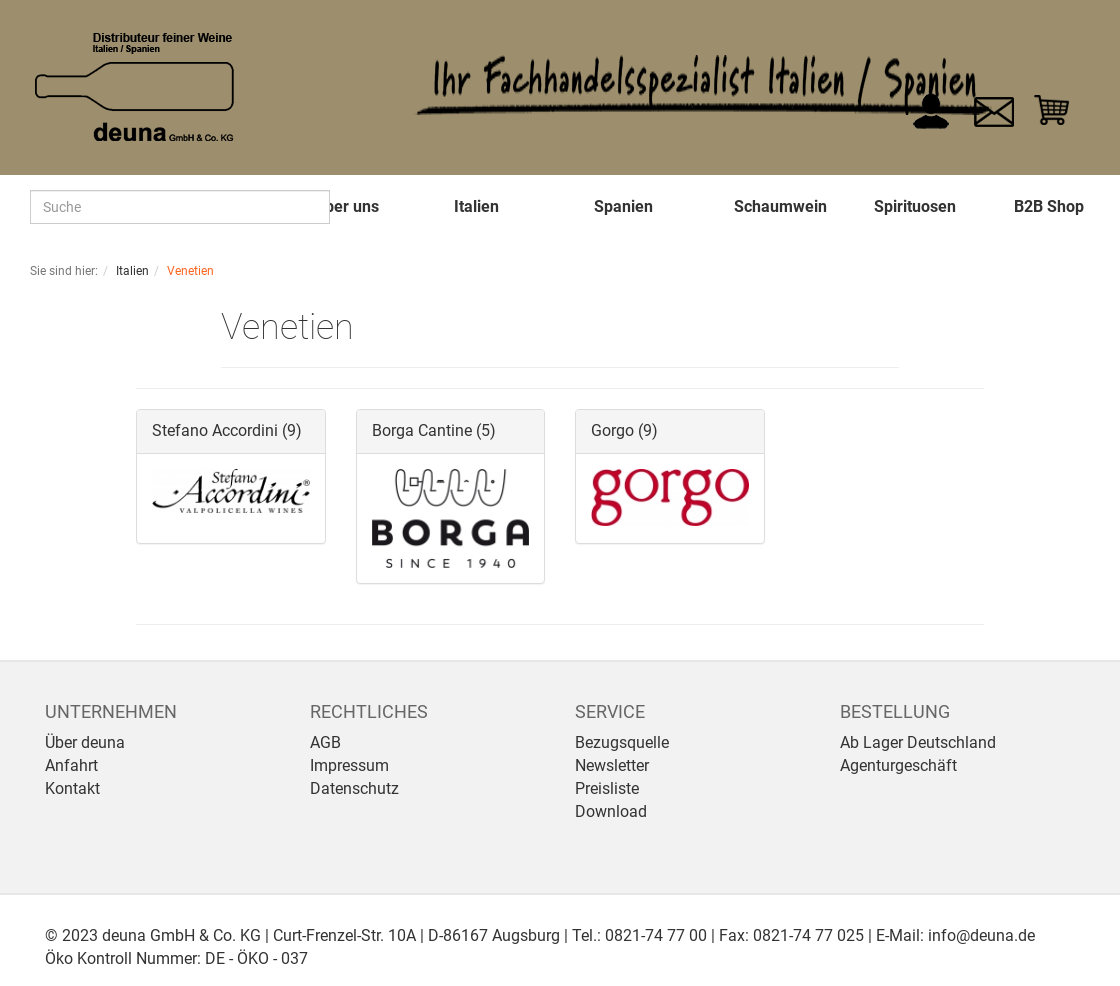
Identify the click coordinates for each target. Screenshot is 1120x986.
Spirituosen (915, 206)
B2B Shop (1049, 206)
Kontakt (72, 788)
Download (611, 811)
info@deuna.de (981, 935)
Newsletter (612, 765)
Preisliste (607, 788)
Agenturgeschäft (898, 765)
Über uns (346, 206)
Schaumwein (780, 206)
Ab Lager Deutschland (918, 742)
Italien (476, 206)
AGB (325, 742)
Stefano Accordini (215, 430)
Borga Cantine (422, 430)
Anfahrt (71, 765)
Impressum (349, 765)
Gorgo (612, 430)
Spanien (623, 206)
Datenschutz (354, 788)
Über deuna (85, 742)
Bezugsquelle (622, 742)
